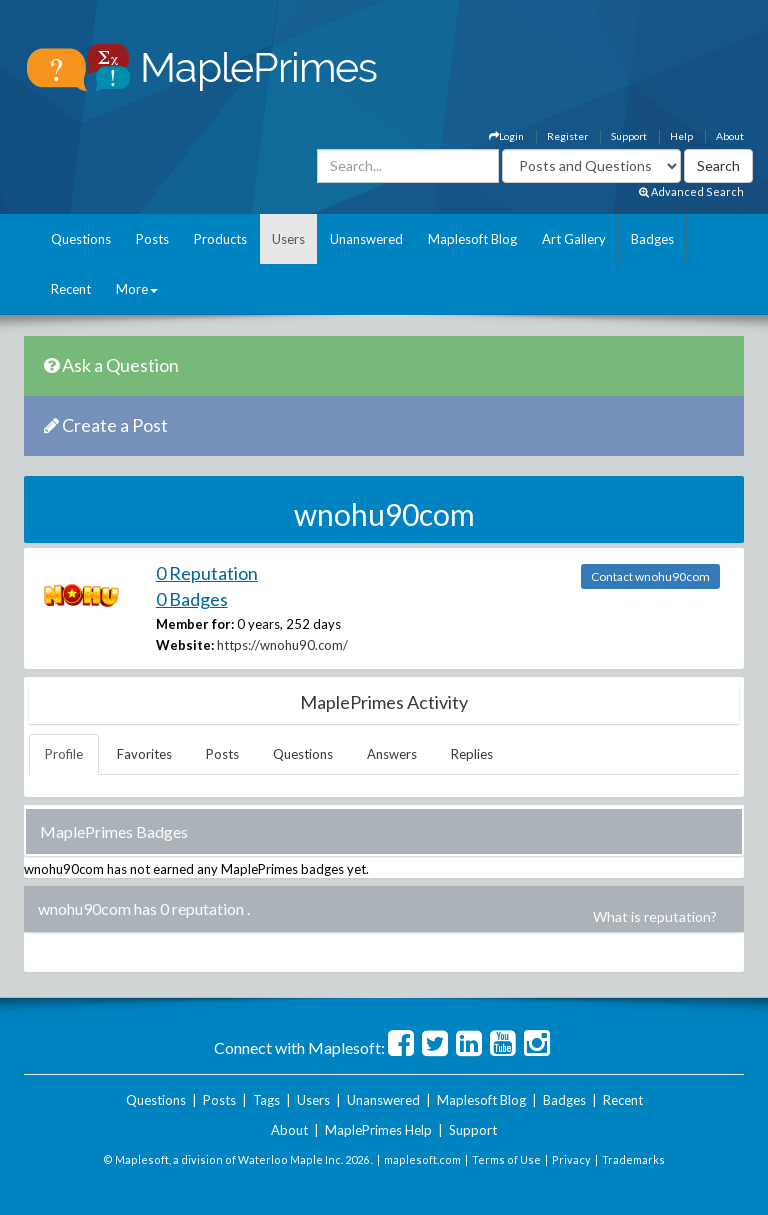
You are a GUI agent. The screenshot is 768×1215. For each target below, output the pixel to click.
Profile (64, 754)
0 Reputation (207, 573)
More (137, 289)
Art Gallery (574, 239)
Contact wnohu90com (650, 576)
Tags (266, 1100)
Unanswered (366, 239)
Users (288, 239)
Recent (71, 289)
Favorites (144, 754)
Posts (152, 239)
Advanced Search (691, 191)
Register (567, 136)
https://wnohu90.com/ (282, 645)
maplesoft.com (422, 1159)
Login (506, 136)
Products (220, 239)
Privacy (571, 1159)
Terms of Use (506, 1159)
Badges (652, 239)
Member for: (195, 624)
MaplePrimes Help (378, 1130)
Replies (472, 754)
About (730, 136)
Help (681, 136)
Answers (392, 754)
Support (629, 136)
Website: (185, 645)
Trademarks (633, 1159)
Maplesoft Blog (472, 239)
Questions (81, 239)
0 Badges (192, 599)
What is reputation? (655, 916)
